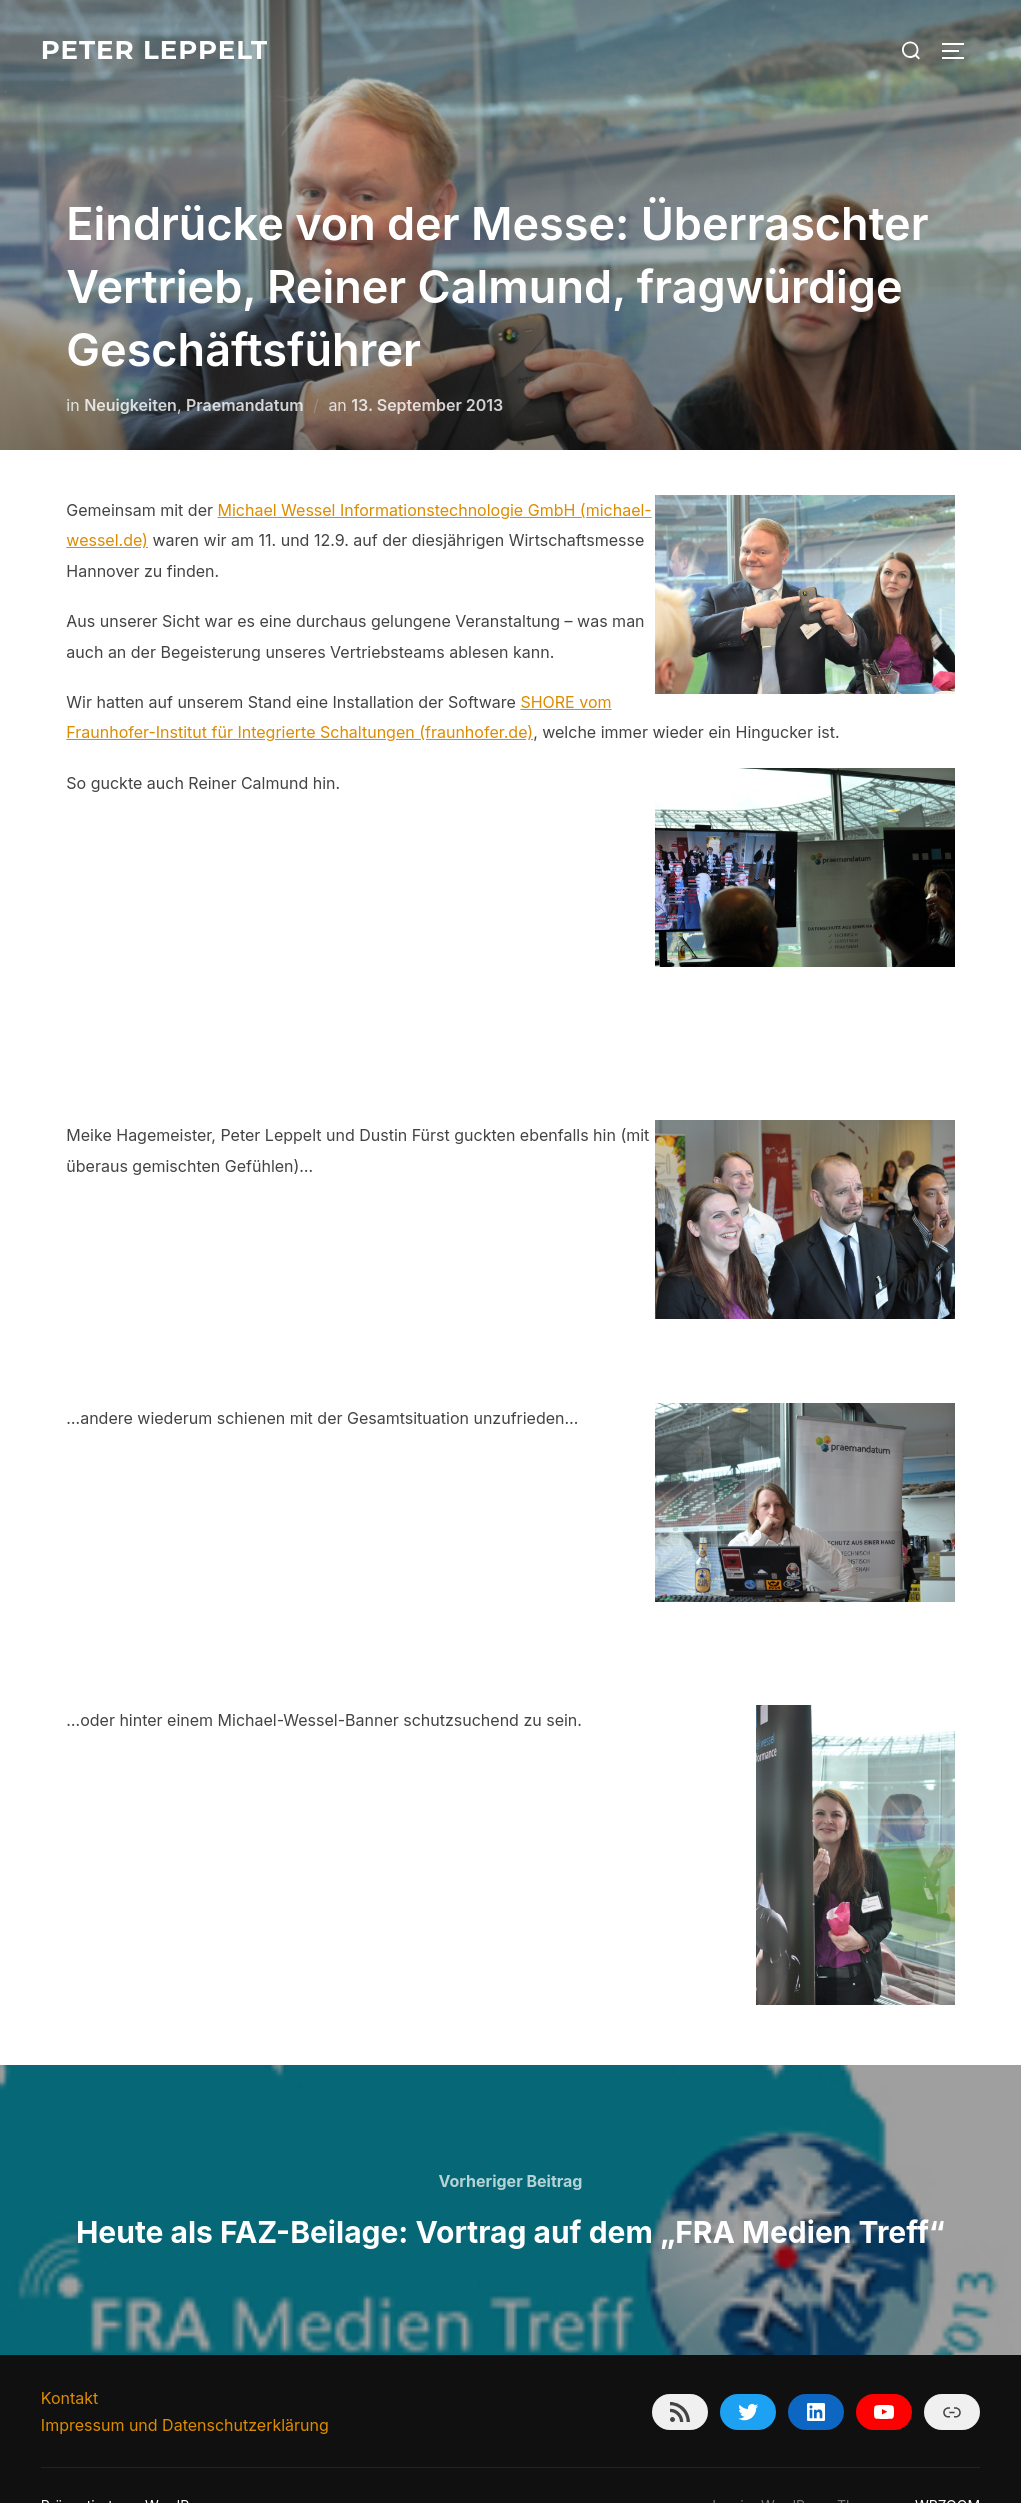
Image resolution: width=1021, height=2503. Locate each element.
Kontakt (69, 2358)
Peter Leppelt (154, 50)
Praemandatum (245, 365)
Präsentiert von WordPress (129, 2465)
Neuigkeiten (130, 365)
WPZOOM (947, 2465)
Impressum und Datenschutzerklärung (185, 2385)
